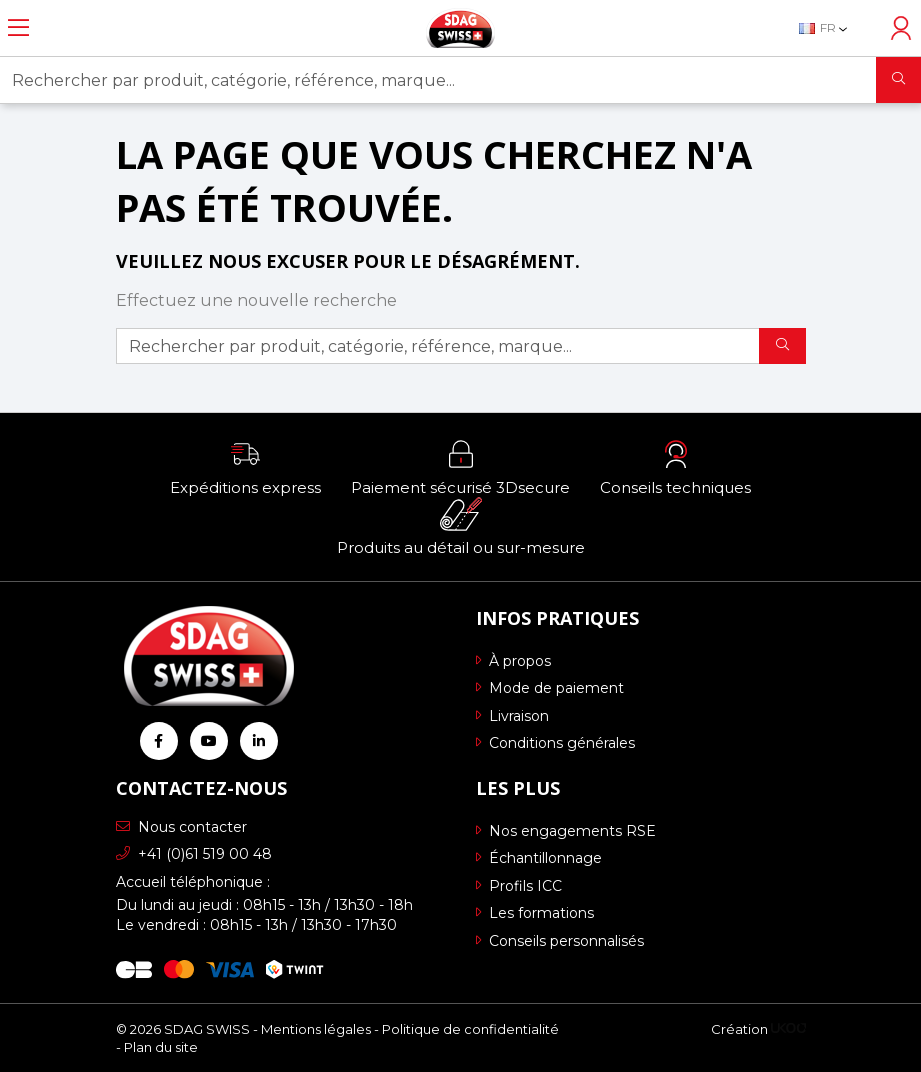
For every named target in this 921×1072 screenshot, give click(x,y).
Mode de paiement (550, 688)
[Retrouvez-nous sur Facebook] (159, 741)
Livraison (512, 716)
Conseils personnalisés (560, 941)
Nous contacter (181, 827)
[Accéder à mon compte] (901, 28)
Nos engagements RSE (566, 831)
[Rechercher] (898, 80)
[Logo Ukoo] (788, 1029)
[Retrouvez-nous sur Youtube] (209, 741)
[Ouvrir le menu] (18, 28)
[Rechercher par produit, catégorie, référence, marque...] (438, 80)
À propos (513, 661)
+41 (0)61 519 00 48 (194, 854)
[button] (245, 467)
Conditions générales (555, 743)
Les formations (535, 913)
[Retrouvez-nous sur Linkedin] (259, 741)
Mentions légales (316, 1029)
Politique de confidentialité (470, 1029)
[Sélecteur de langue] (833, 28)
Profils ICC (519, 886)
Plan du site (161, 1047)
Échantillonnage (539, 858)
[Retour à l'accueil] (460, 28)
